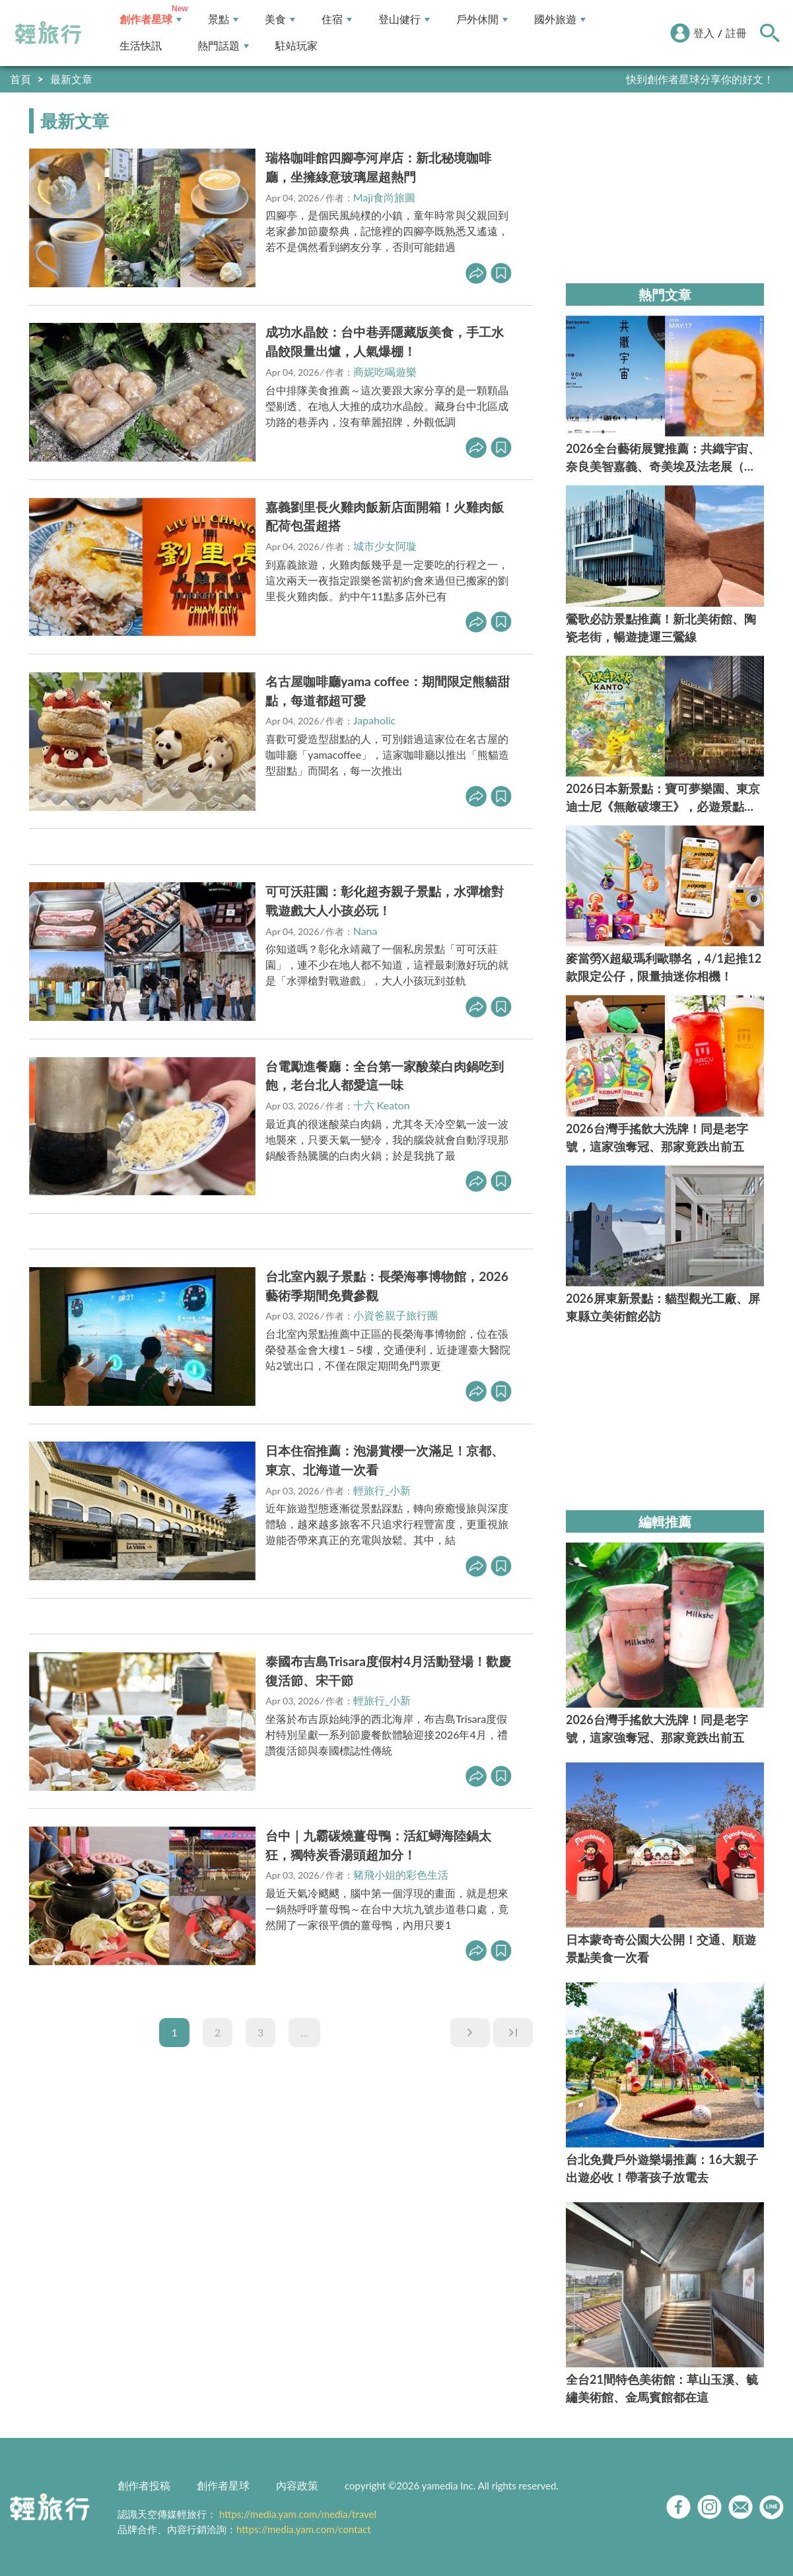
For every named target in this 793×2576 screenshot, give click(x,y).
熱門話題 (223, 46)
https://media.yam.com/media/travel (297, 2514)
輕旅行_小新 (382, 1490)
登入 (703, 32)
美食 (280, 19)
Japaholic (374, 720)
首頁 (20, 79)
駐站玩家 (296, 46)
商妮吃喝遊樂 (385, 371)
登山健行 (404, 19)
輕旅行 (48, 33)
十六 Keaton (381, 1105)
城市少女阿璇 (385, 546)
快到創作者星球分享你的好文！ (700, 79)
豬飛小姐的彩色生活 (400, 1874)
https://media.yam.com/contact (303, 2529)
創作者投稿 (144, 2485)
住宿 (337, 19)
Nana (365, 930)
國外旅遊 (560, 19)
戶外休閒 (482, 19)
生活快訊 (141, 46)
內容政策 (297, 2485)
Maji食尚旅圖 (384, 197)
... (304, 2032)
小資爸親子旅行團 (395, 1315)
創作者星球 (151, 19)
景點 (223, 19)
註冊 (736, 32)
